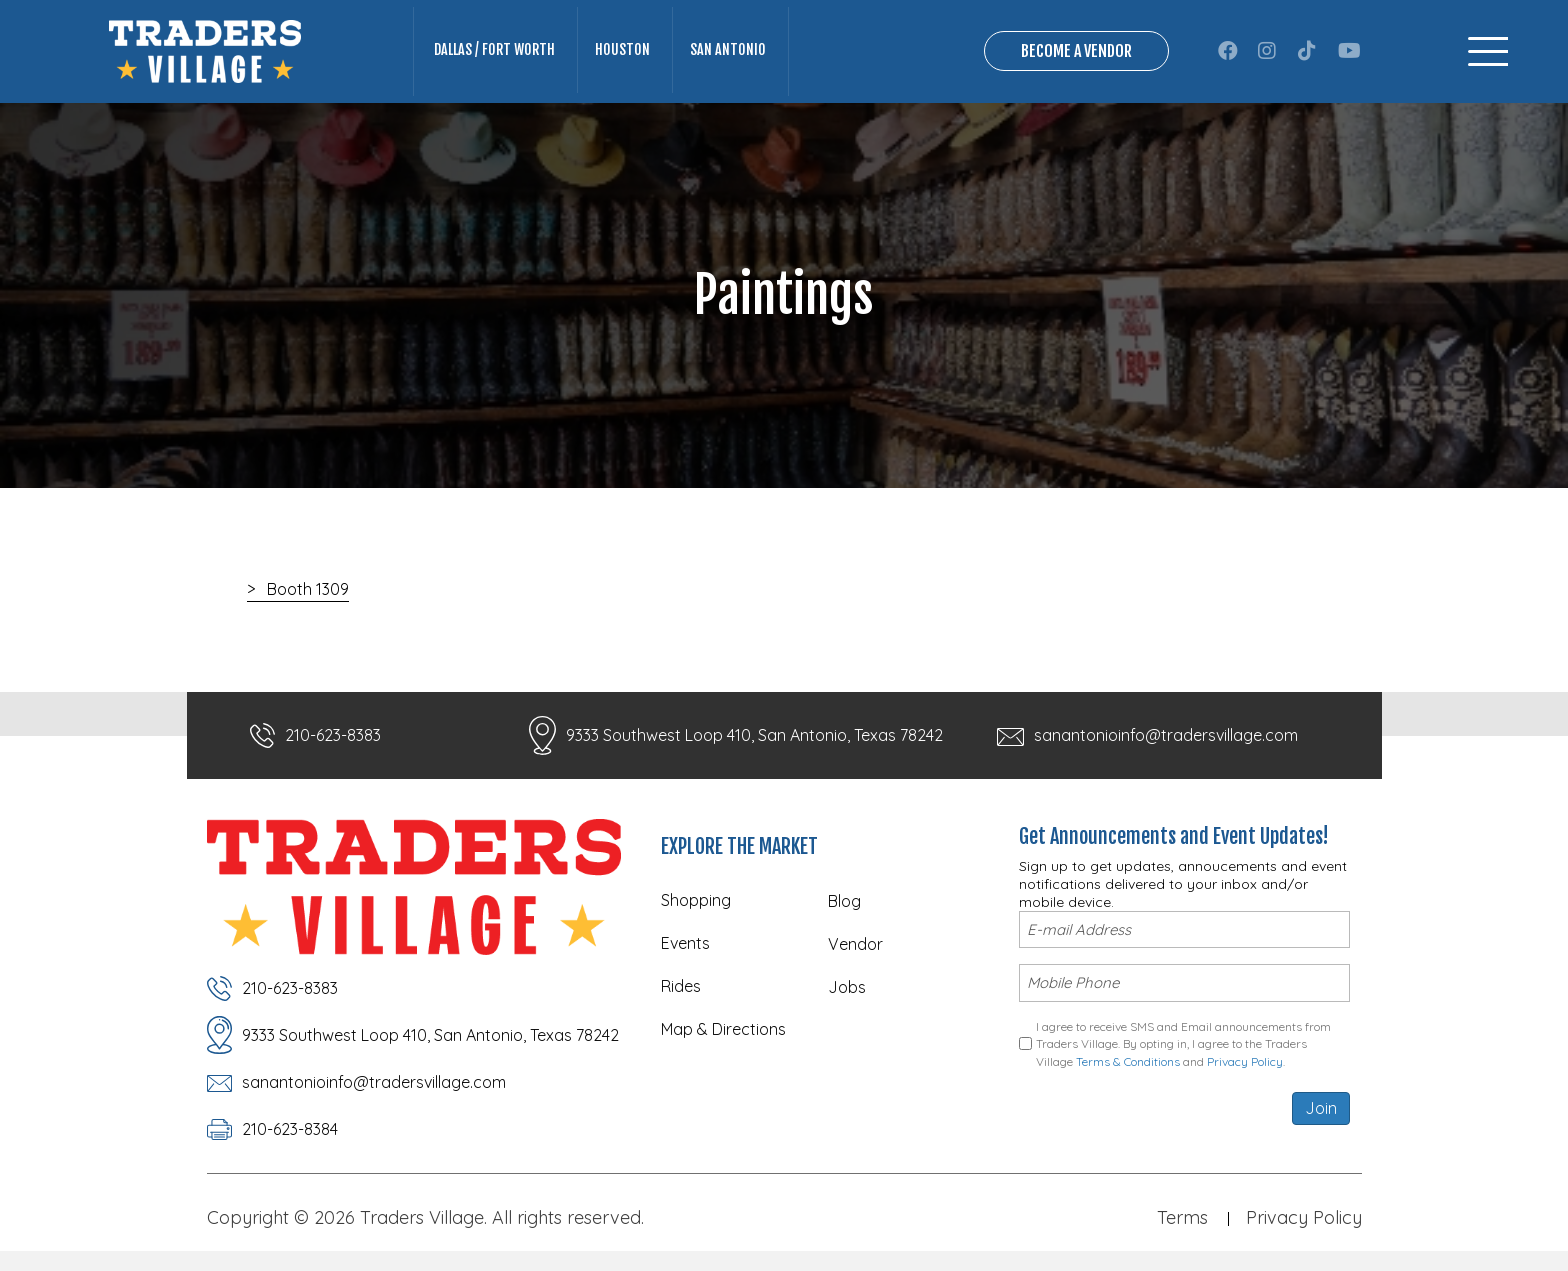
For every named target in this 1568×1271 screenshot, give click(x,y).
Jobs (847, 987)
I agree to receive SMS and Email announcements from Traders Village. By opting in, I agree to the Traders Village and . (1183, 1044)
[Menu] (1488, 51)
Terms (1182, 1217)
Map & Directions (723, 1029)
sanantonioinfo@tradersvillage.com (1166, 735)
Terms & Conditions (1128, 1061)
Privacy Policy (1245, 1061)
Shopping (696, 900)
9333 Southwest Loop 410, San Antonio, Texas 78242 (754, 735)
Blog (844, 901)
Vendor (855, 944)
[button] (1228, 51)
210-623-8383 (333, 735)
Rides (681, 986)
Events (685, 943)
